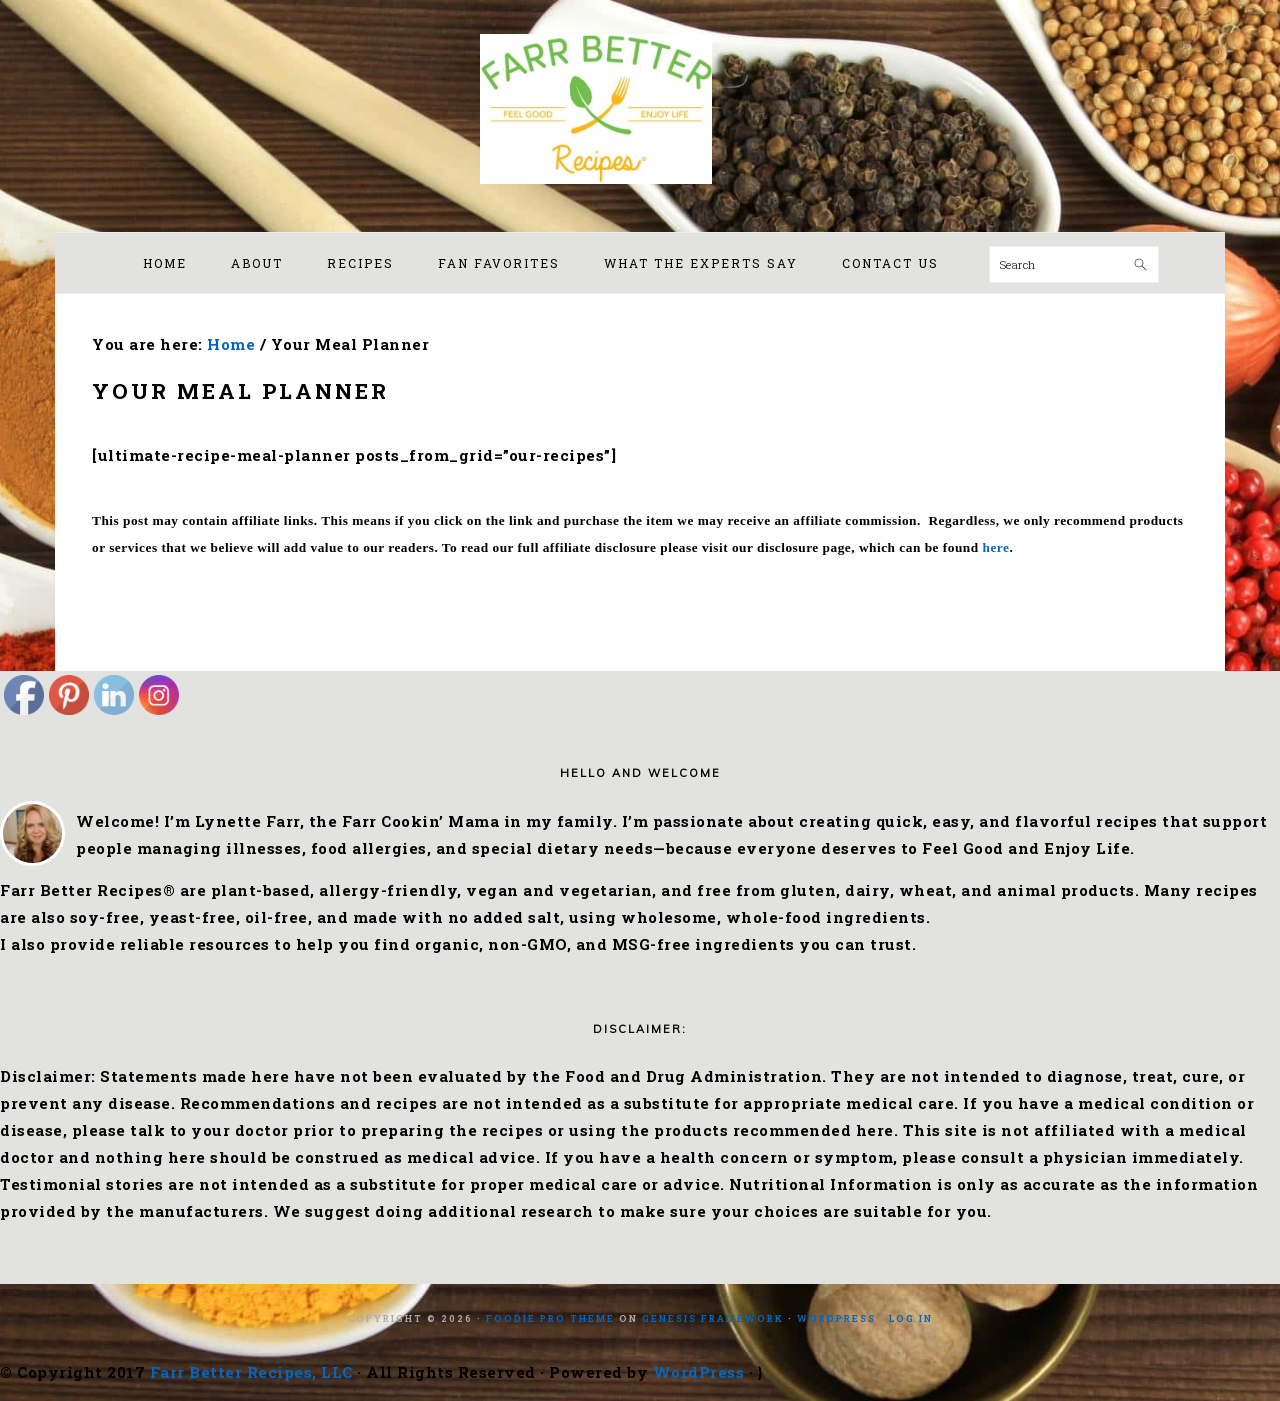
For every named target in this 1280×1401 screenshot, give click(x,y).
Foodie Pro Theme (550, 1318)
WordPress (836, 1318)
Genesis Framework (713, 1318)
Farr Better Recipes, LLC (251, 1372)
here (996, 547)
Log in (911, 1318)
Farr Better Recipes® (640, 109)
